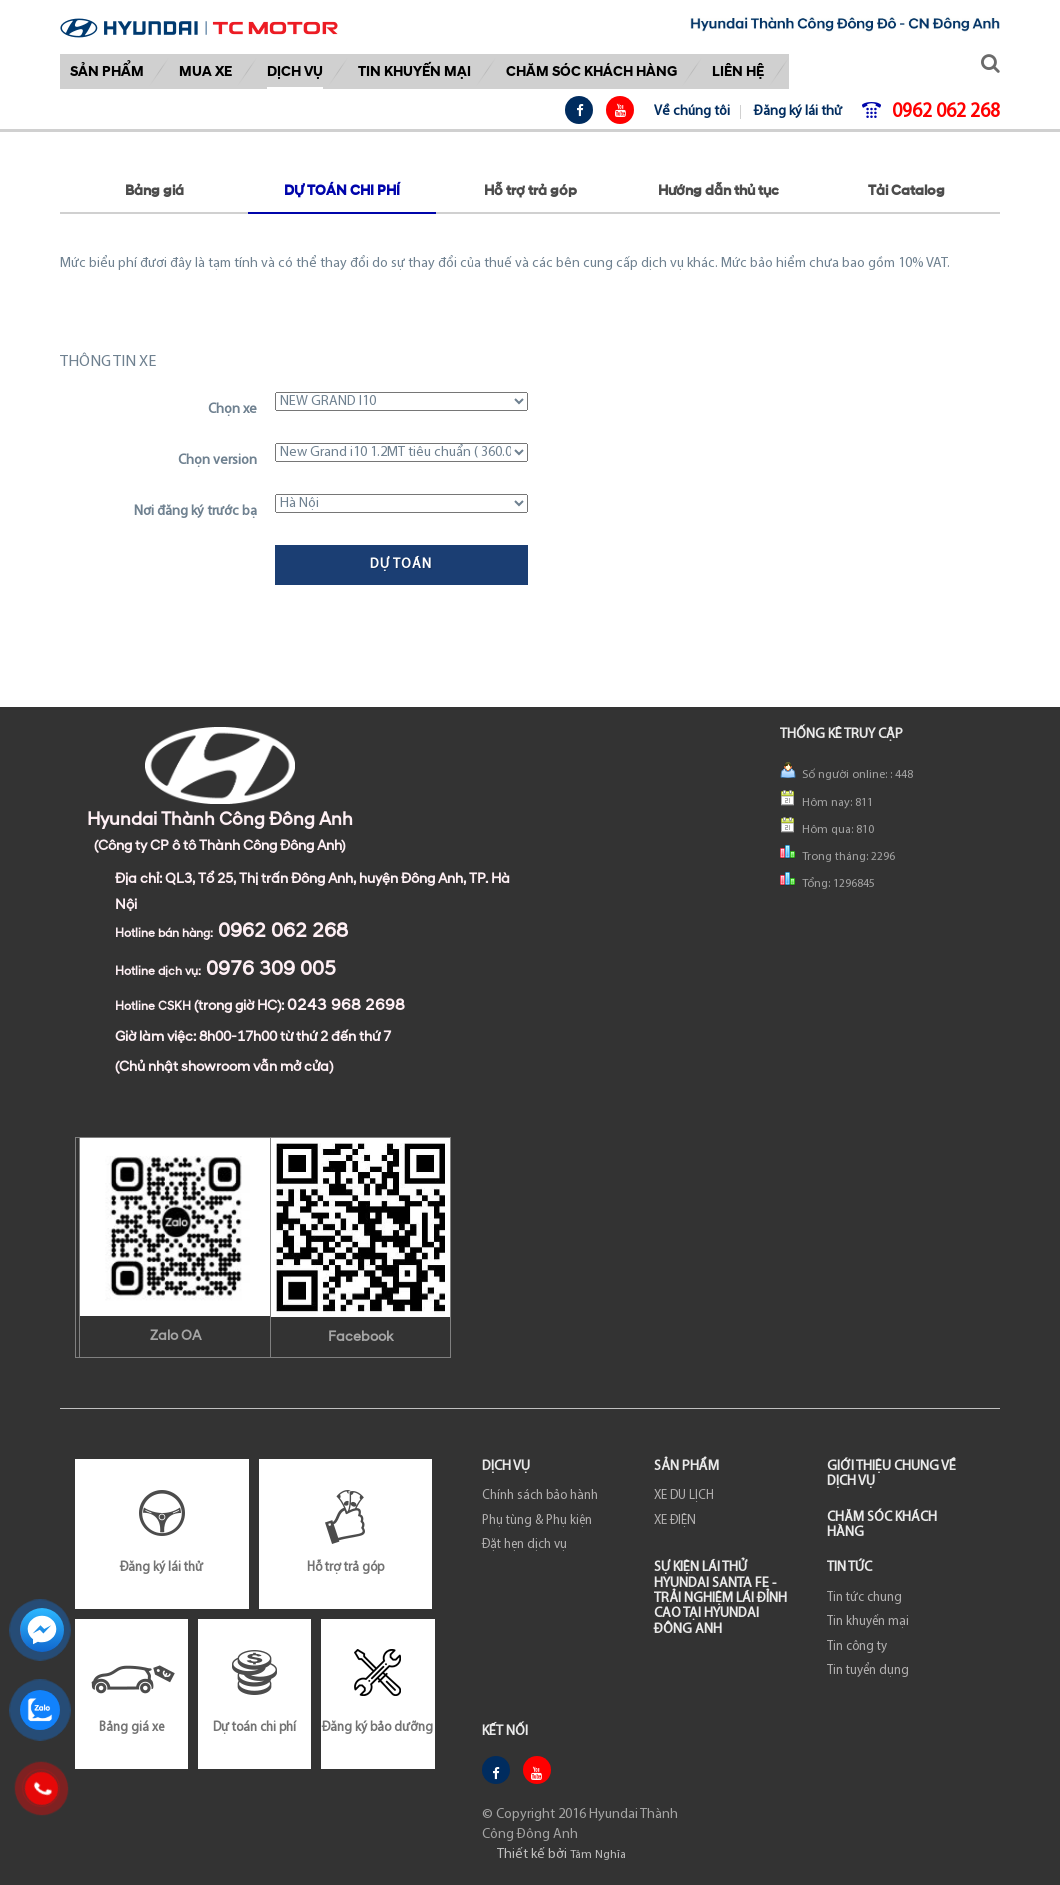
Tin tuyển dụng (868, 1670)
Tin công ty (857, 1646)
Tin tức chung (864, 1597)
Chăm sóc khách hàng (591, 71)
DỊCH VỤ (295, 71)
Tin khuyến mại (414, 71)
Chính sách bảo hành (540, 1495)
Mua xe (205, 71)
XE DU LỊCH (684, 1495)
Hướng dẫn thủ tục (718, 191)
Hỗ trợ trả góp (530, 191)
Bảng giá (154, 191)
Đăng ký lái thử (798, 111)
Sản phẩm (107, 71)
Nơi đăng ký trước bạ (195, 511)
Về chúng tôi (692, 111)
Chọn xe (232, 409)
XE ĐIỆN (675, 1520)
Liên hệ (738, 71)
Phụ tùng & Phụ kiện (537, 1520)
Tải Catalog (906, 191)
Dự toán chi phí (342, 191)
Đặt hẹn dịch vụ (524, 1544)
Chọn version (217, 460)
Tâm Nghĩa (598, 1855)
